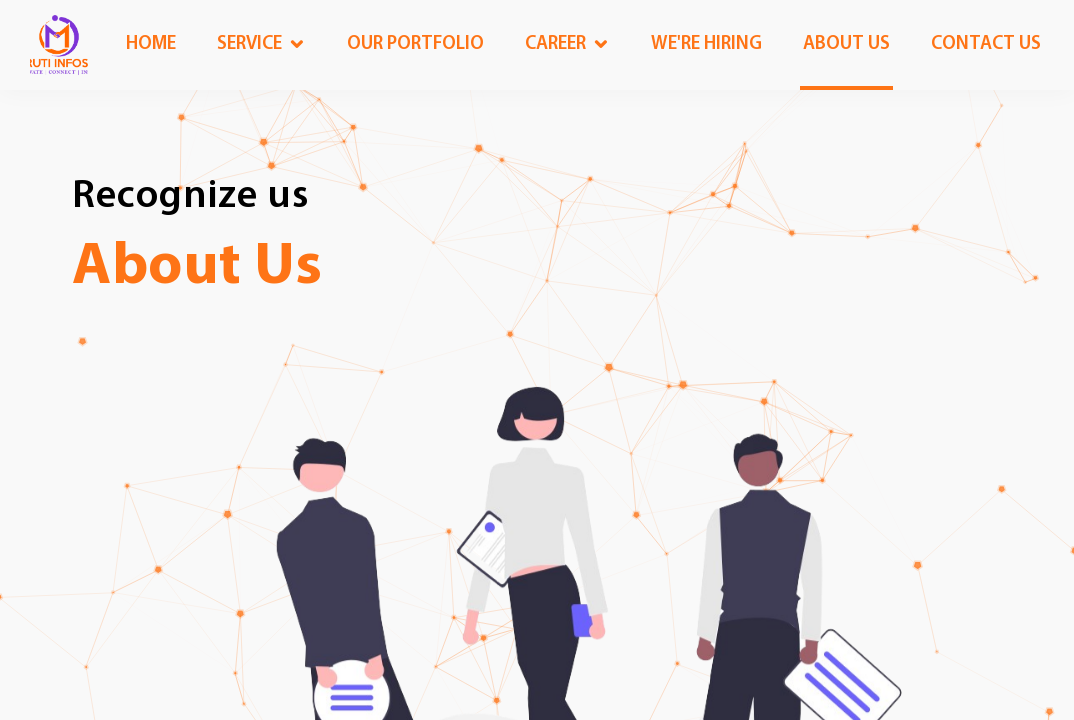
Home (151, 44)
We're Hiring (706, 44)
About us (846, 44)
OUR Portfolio (415, 44)
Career (555, 44)
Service (249, 44)
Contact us (986, 44)
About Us (197, 268)
